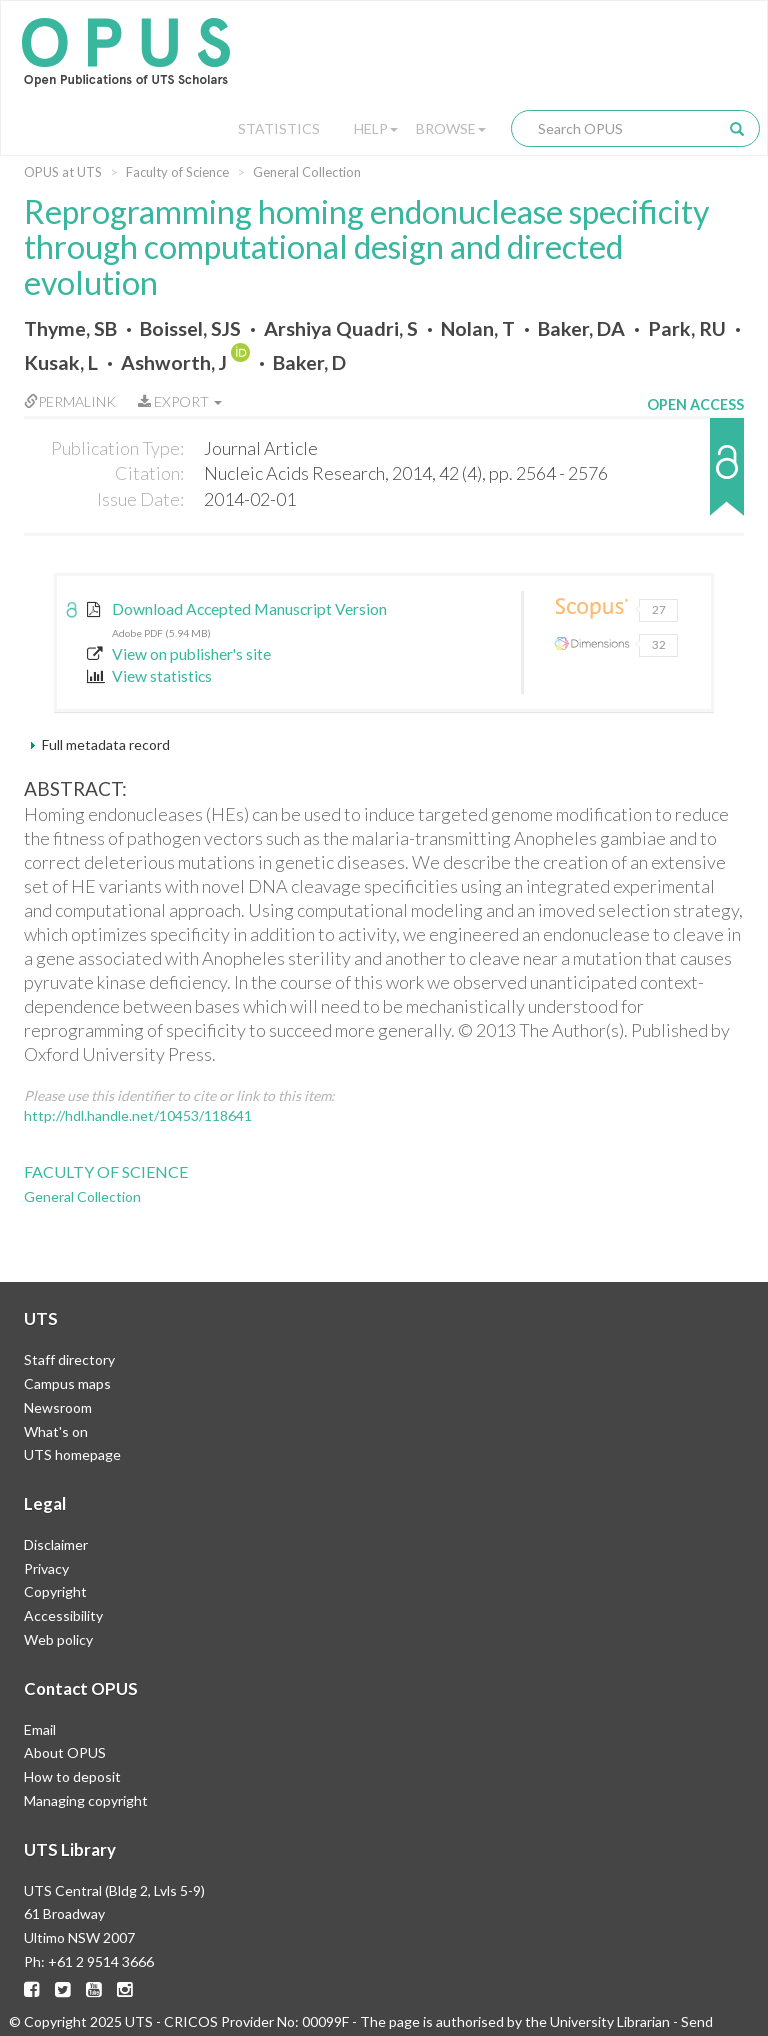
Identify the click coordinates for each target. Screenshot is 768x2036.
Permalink (70, 401)
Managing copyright (86, 1800)
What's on (56, 1431)
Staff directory (69, 1359)
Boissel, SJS (190, 328)
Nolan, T (478, 328)
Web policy (58, 1639)
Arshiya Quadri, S (341, 328)
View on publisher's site (179, 654)
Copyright (55, 1591)
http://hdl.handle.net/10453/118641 (138, 1115)
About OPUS (65, 1752)
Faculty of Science (177, 172)
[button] (695, 476)
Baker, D (309, 362)
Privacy (46, 1568)
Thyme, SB (70, 328)
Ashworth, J (174, 362)
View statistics (149, 676)
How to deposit (72, 1776)
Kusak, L (61, 362)
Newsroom (58, 1407)
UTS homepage (72, 1454)
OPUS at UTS (63, 172)
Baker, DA (581, 328)
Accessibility (63, 1615)
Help (376, 128)
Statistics (279, 128)
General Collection (307, 172)
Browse (451, 128)
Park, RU (687, 328)
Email (40, 1729)
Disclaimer (56, 1544)
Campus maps (67, 1383)
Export (180, 401)
